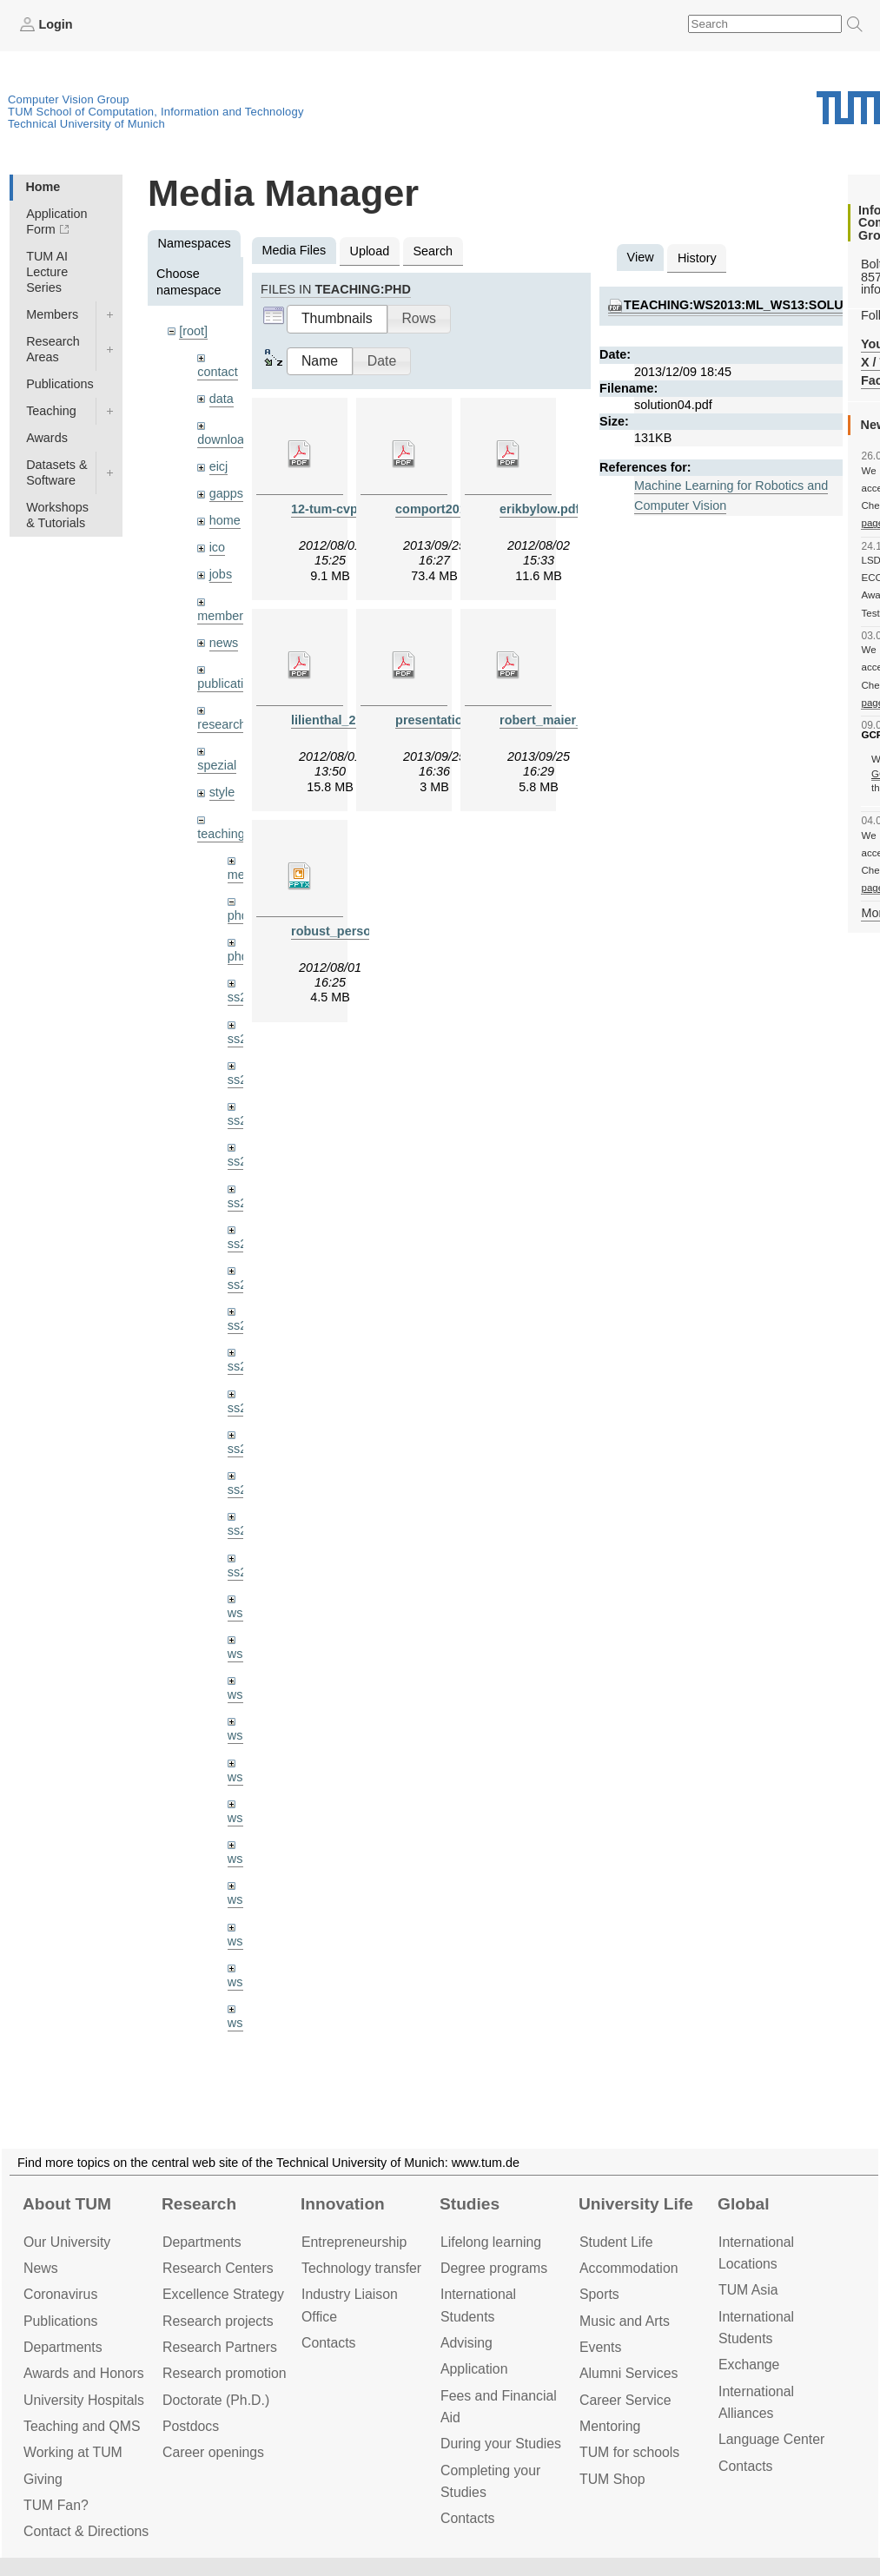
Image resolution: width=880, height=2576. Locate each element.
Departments (63, 2347)
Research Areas (53, 349)
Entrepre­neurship (354, 2242)
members (223, 616)
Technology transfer (361, 2268)
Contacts (328, 2342)
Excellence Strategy (223, 2294)
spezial (216, 765)
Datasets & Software (56, 472)
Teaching (51, 411)
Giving (43, 2479)
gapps (226, 493)
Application (473, 2368)
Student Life (615, 2242)
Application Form (56, 221)
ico (217, 547)
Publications (60, 384)
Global (744, 2204)
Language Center (771, 2439)
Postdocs (190, 2426)
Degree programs (493, 2268)
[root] (193, 331)
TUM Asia (748, 2289)
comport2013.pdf (445, 509)
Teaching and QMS (82, 2426)
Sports (599, 2294)
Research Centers (218, 2268)
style (222, 792)
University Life (636, 2204)
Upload (370, 251)
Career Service (625, 2400)
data (221, 399)
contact (217, 372)
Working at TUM (72, 2452)
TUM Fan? (56, 2505)
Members (52, 314)
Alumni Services (628, 2373)
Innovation (343, 2204)
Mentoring (609, 2426)
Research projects (218, 2321)
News (40, 2268)
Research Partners (219, 2347)
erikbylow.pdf (539, 509)
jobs (220, 574)
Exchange (748, 2364)
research (221, 724)
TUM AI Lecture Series (47, 271)
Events (600, 2347)
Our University (66, 2242)
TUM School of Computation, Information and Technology (156, 111)
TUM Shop (612, 2479)
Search (433, 251)
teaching (220, 834)
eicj (218, 466)
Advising (466, 2342)
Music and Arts (624, 2321)
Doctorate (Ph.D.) (215, 2400)
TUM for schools (629, 2452)
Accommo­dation (628, 2268)
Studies (470, 2204)
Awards (47, 438)
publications (230, 683)
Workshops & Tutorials (57, 515)
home (225, 520)
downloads (227, 439)
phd (238, 915)
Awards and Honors (83, 2373)
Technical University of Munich (86, 123)
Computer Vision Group (68, 99)
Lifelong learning (490, 2242)
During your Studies (500, 2443)
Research (199, 2204)
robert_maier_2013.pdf (566, 720)
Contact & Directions (86, 2531)
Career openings (213, 2452)
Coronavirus (60, 2294)
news (224, 643)
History (697, 258)
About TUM (67, 2204)
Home (42, 187)
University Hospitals (83, 2400)
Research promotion (224, 2373)
